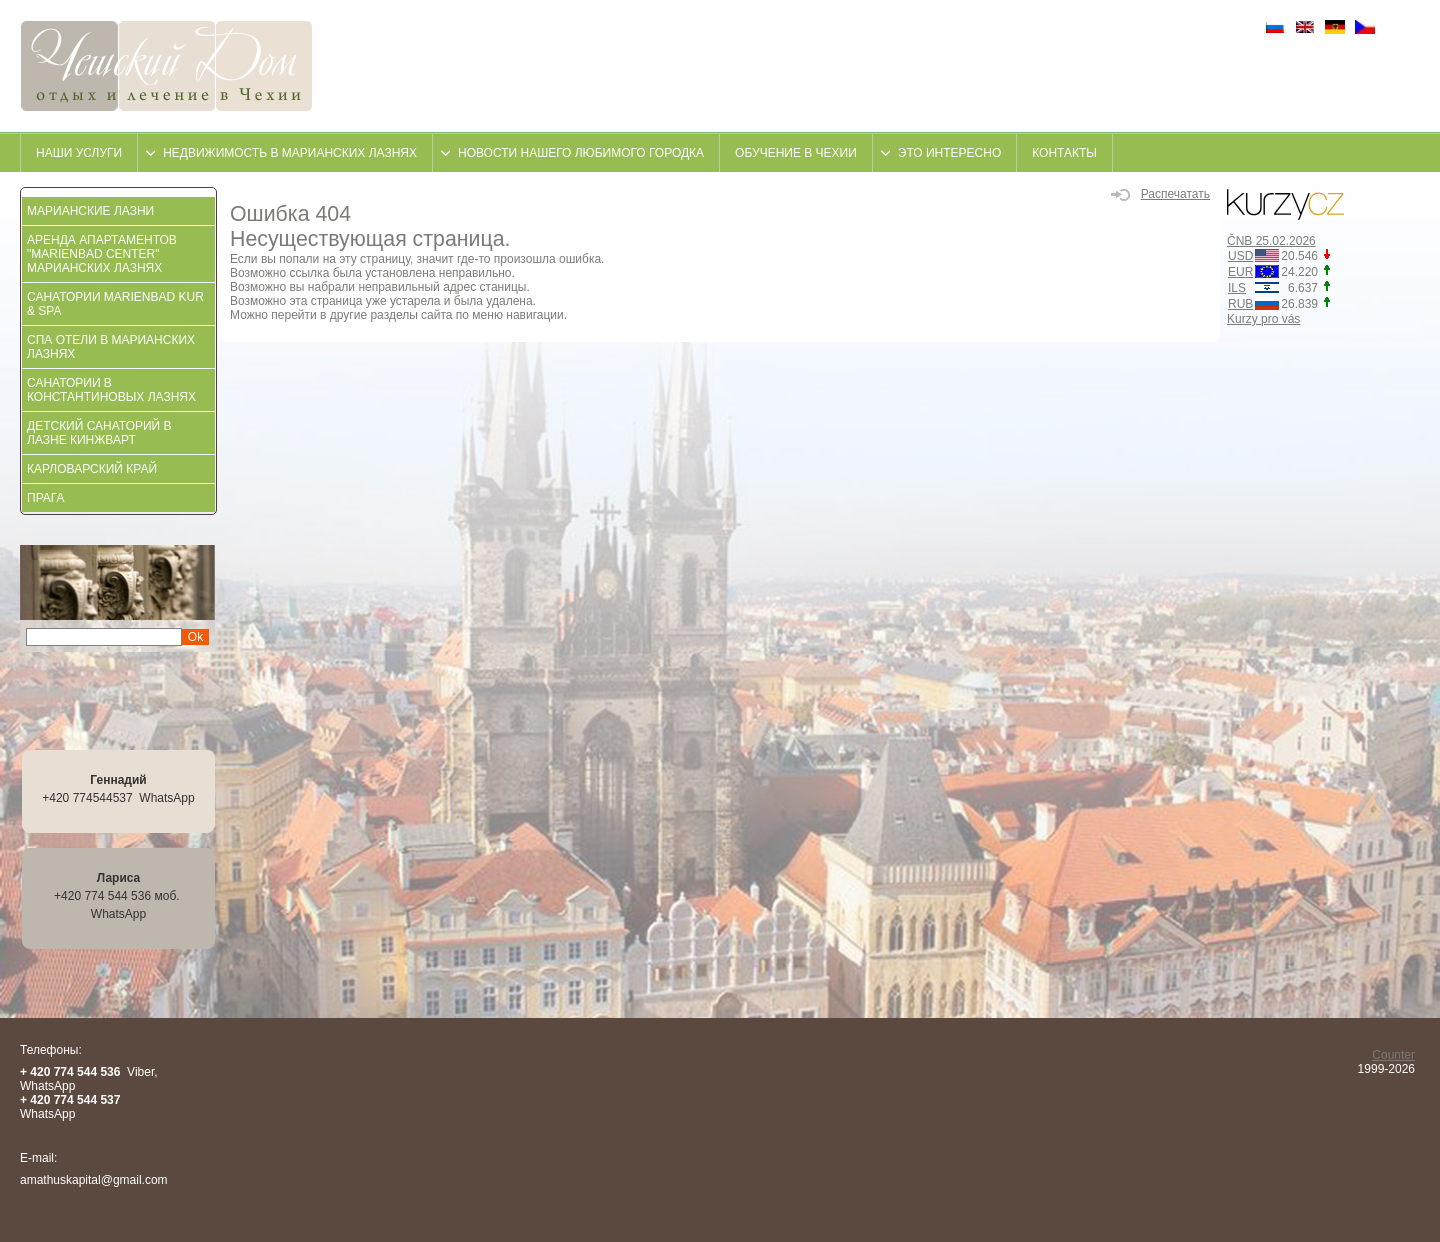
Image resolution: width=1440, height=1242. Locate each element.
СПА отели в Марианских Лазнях (111, 347)
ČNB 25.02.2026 (1271, 241)
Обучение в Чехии (796, 153)
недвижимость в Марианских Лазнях (290, 153)
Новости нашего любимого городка (581, 153)
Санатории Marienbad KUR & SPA (115, 304)
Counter (1393, 1055)
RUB (1240, 304)
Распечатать (1160, 194)
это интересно (949, 153)
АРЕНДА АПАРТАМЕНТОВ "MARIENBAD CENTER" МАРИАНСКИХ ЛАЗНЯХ (102, 254)
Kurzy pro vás (1263, 319)
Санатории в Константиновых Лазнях (111, 390)
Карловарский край (92, 469)
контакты (1064, 153)
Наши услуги (79, 153)
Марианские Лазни (90, 211)
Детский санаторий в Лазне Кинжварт (99, 433)
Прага (46, 498)
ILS (1237, 288)
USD (1240, 256)
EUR (1240, 272)
